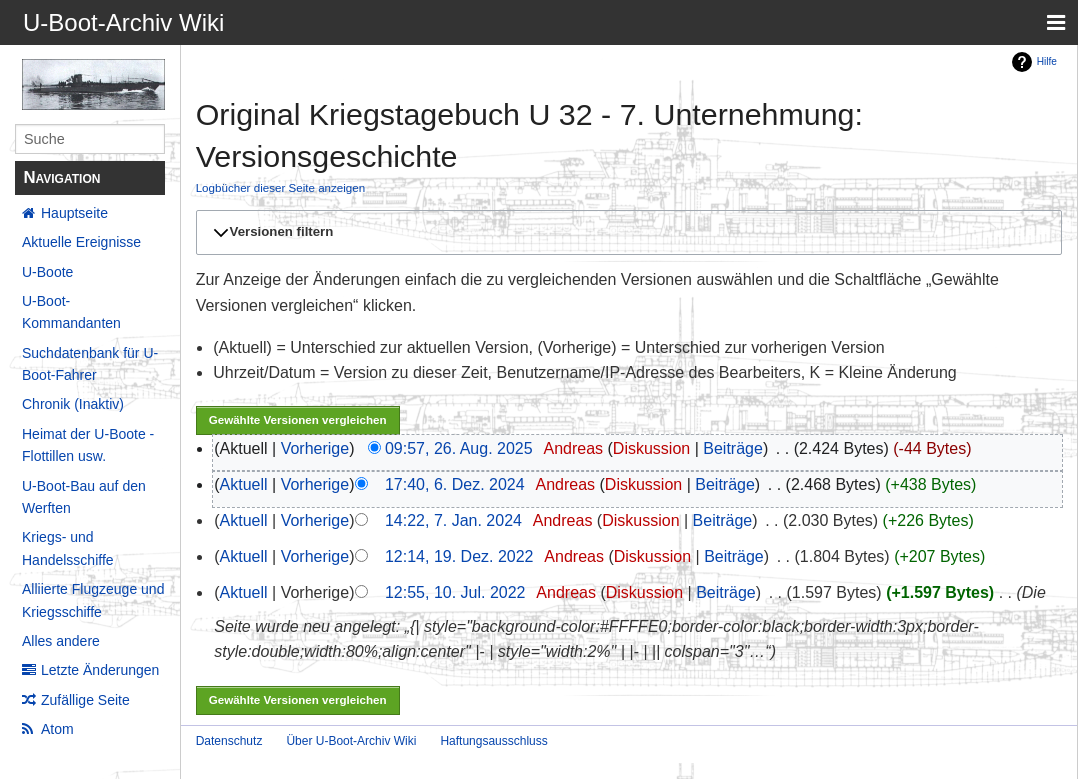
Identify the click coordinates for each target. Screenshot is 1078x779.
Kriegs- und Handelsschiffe (68, 548)
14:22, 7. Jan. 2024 (453, 520)
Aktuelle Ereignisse (81, 242)
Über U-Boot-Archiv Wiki (351, 741)
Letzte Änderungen (100, 670)
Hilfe (1047, 61)
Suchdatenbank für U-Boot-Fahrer (90, 364)
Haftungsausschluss (493, 741)
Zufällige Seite (85, 700)
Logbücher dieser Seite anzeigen (281, 187)
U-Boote (47, 272)
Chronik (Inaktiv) (73, 404)
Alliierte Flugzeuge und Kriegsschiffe (93, 600)
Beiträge (733, 448)
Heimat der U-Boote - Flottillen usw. (88, 445)
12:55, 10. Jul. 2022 (455, 592)
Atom (57, 729)
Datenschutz (229, 741)
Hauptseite (74, 213)
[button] (626, 232)
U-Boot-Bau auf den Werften (84, 497)
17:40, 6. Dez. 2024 (455, 484)
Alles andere (61, 641)
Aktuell (244, 484)
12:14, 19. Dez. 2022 (459, 556)
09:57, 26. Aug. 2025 (459, 448)
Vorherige (315, 448)
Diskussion (651, 448)
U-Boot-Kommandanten (71, 312)
